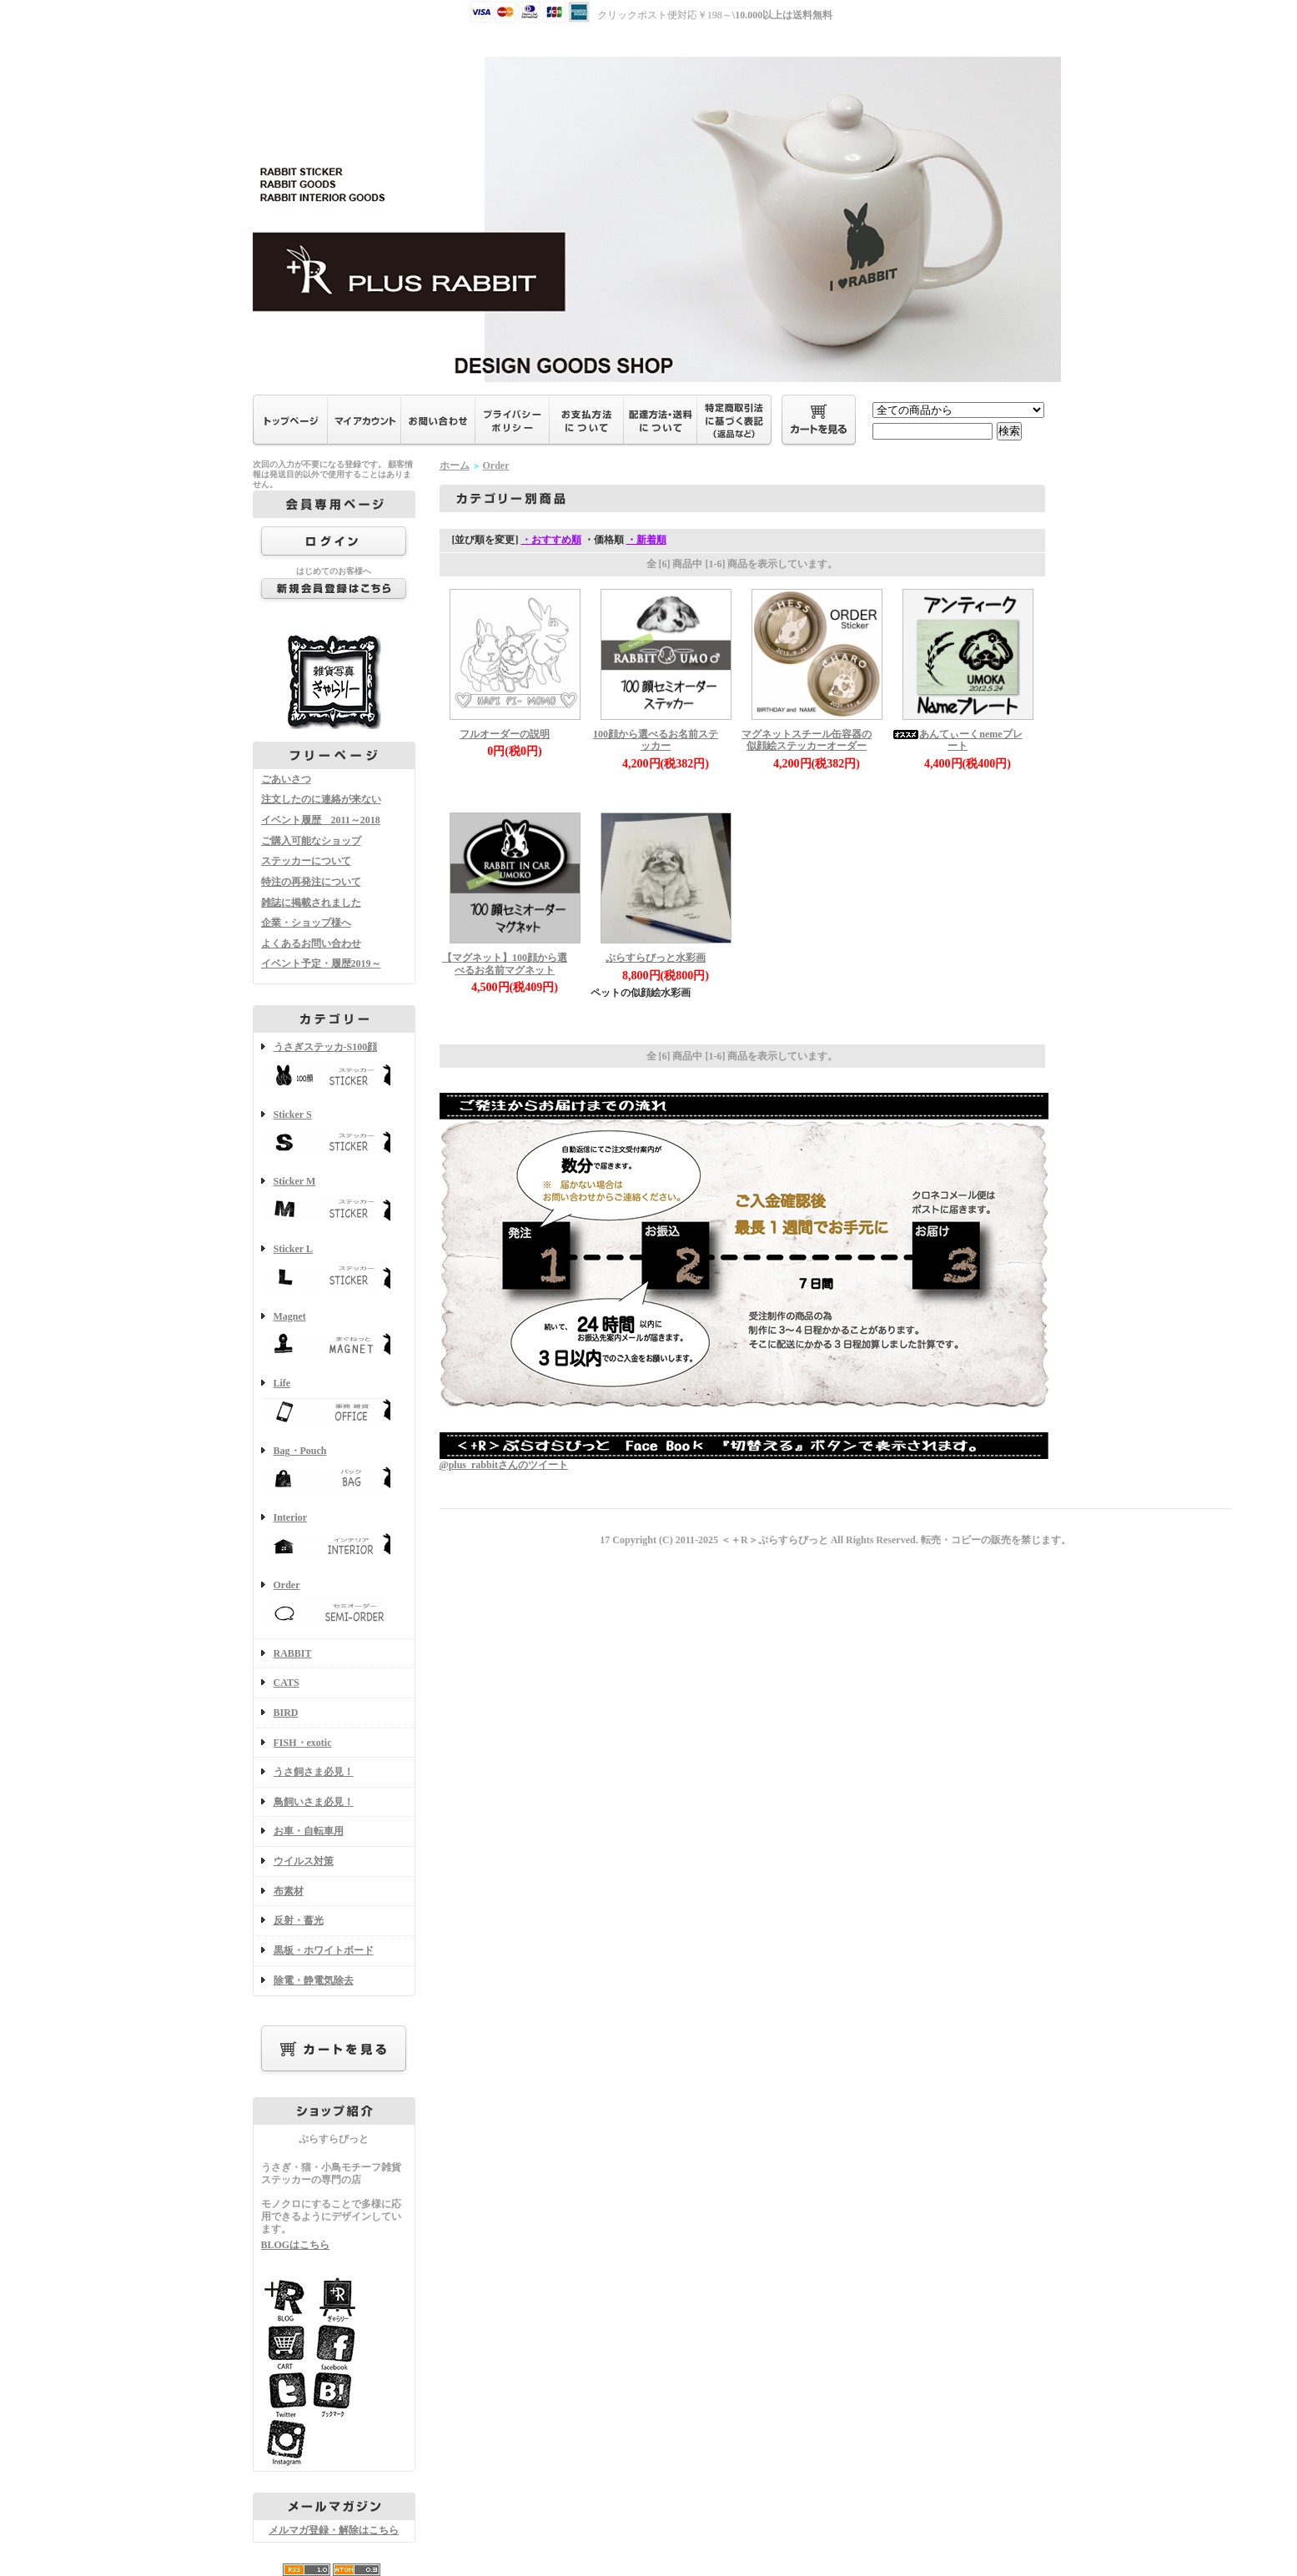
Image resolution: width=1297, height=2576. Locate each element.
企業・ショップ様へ (306, 922)
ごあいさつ (286, 779)
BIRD (286, 1712)
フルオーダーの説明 (505, 734)
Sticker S (334, 1134)
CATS (286, 1682)
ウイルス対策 (304, 1861)
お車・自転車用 (309, 1831)
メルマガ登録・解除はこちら (334, 2530)
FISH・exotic (303, 1742)
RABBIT (293, 1653)
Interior (334, 1537)
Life (334, 1402)
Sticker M (334, 1200)
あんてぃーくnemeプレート (957, 740)
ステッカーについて (306, 861)
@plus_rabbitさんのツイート (504, 1465)
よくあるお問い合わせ (311, 943)
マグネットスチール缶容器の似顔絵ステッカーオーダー (807, 740)
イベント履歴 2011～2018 (320, 820)
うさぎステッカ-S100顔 (334, 1066)
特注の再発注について (311, 882)
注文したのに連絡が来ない (321, 799)
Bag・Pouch (334, 1470)
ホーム (455, 465)
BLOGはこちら (295, 2245)
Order (334, 1604)
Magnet (334, 1336)
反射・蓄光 (299, 1920)
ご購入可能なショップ (311, 841)
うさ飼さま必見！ (314, 1772)
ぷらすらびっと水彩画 (656, 957)
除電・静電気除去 (314, 1980)
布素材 (289, 1891)
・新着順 (646, 540)
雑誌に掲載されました (311, 902)
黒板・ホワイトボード (324, 1950)
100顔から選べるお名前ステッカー (655, 740)
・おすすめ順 (551, 540)
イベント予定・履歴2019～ (321, 963)
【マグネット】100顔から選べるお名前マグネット (504, 964)
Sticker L (334, 1268)
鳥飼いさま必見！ (314, 1802)
